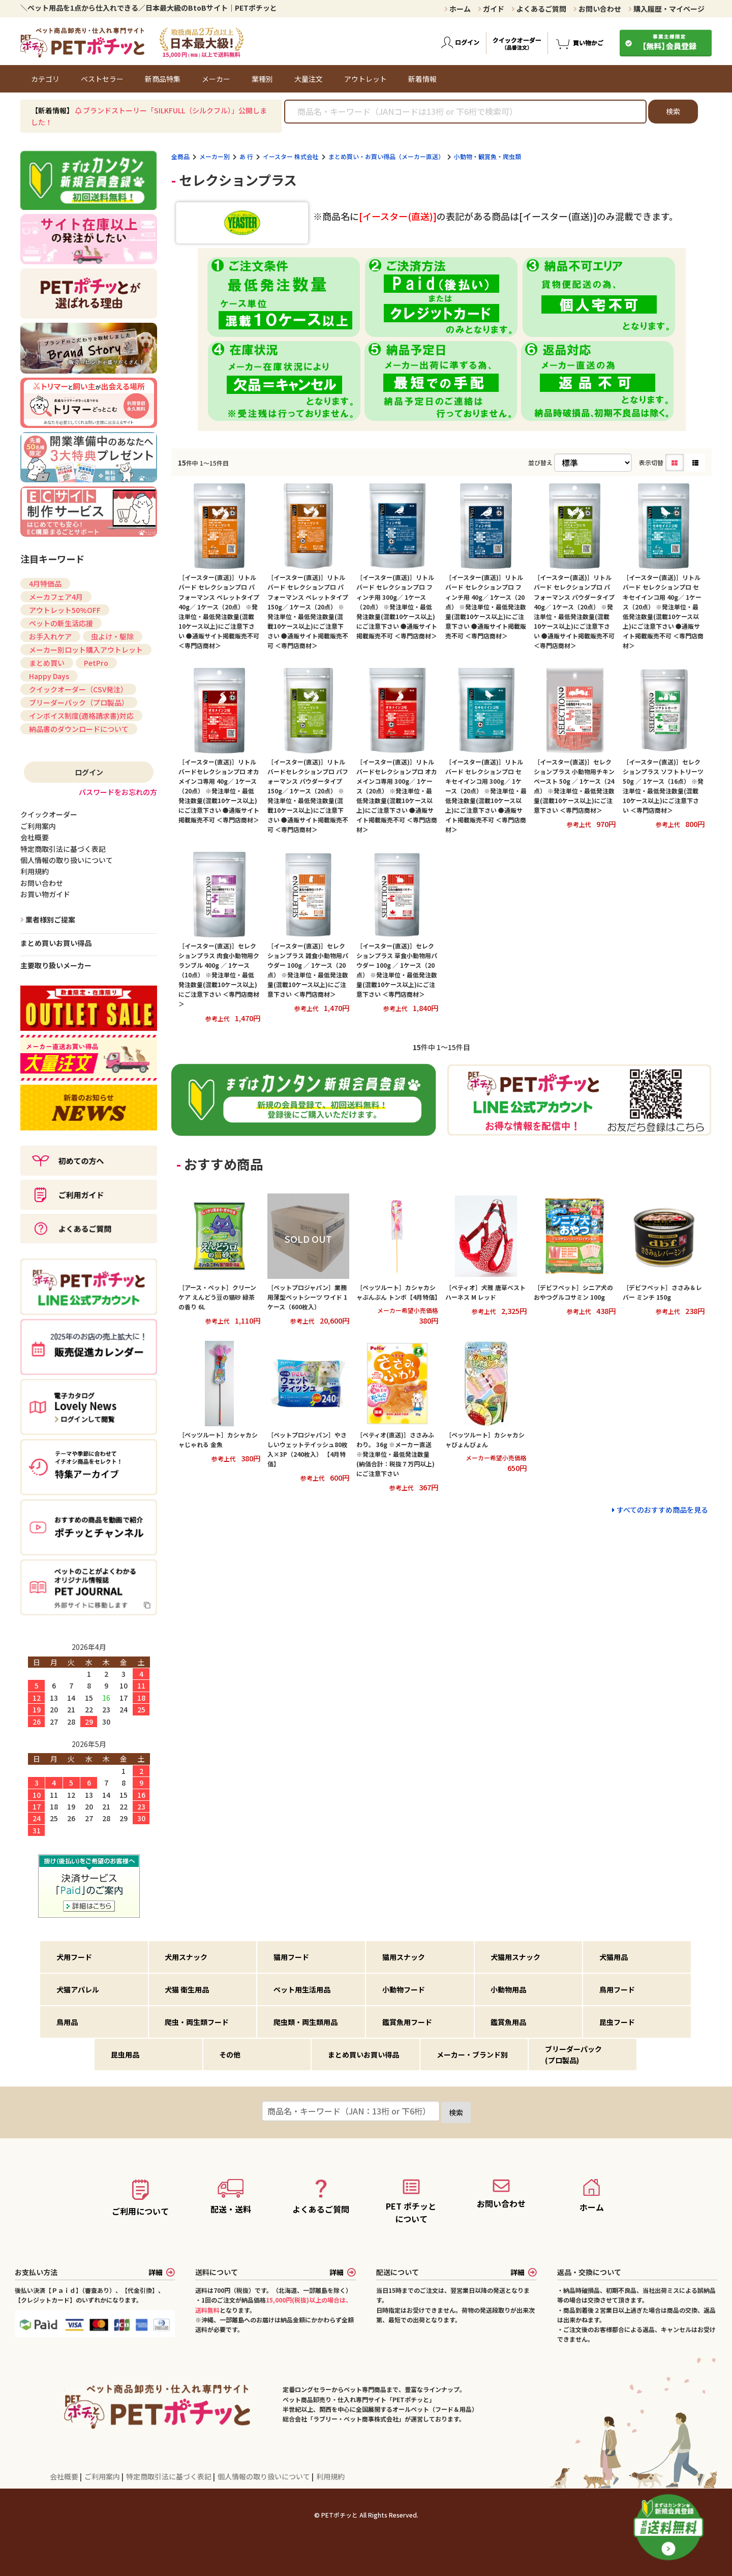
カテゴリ (45, 79)
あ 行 (246, 156)
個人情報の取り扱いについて (265, 2476)
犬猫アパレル (77, 1989)
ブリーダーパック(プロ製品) (573, 2054)
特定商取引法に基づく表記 (169, 2476)
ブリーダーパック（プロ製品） (79, 702)
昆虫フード (617, 2022)
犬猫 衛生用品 (187, 1989)
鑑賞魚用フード (407, 2022)
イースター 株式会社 (291, 156)
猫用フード (291, 1957)
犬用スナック (186, 1957)
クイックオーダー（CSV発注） (78, 689)
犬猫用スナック (515, 1957)
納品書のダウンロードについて (79, 729)
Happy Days (49, 676)
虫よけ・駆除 (112, 636)
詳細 (161, 2272)
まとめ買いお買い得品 (56, 943)
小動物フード (403, 1989)
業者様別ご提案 (49, 919)
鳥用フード (617, 1989)
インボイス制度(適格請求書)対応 (81, 716)
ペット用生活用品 (301, 1989)
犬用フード (74, 1957)
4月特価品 (45, 583)
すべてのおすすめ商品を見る (662, 1510)
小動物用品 (508, 1989)
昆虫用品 (125, 2054)
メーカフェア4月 (56, 597)
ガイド (491, 9)
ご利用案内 (102, 2476)
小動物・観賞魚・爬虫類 (487, 156)
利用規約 (330, 2476)
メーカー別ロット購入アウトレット (86, 650)
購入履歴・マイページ (666, 9)
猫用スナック (403, 1957)
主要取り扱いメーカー (56, 965)
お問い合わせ (597, 9)
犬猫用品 (613, 1957)
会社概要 (65, 2476)
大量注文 (308, 79)
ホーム (457, 9)
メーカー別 (214, 156)
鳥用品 (67, 2022)
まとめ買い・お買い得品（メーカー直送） (386, 156)
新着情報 (422, 79)
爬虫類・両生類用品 (305, 2022)
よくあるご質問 (538, 9)
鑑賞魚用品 (508, 2022)
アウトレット (365, 79)
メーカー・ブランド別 (472, 2054)
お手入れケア (50, 636)
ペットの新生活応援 (61, 623)
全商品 (180, 156)
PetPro (96, 663)
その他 (229, 2054)
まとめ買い (47, 663)
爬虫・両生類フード (197, 2022)
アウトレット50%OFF (65, 610)
